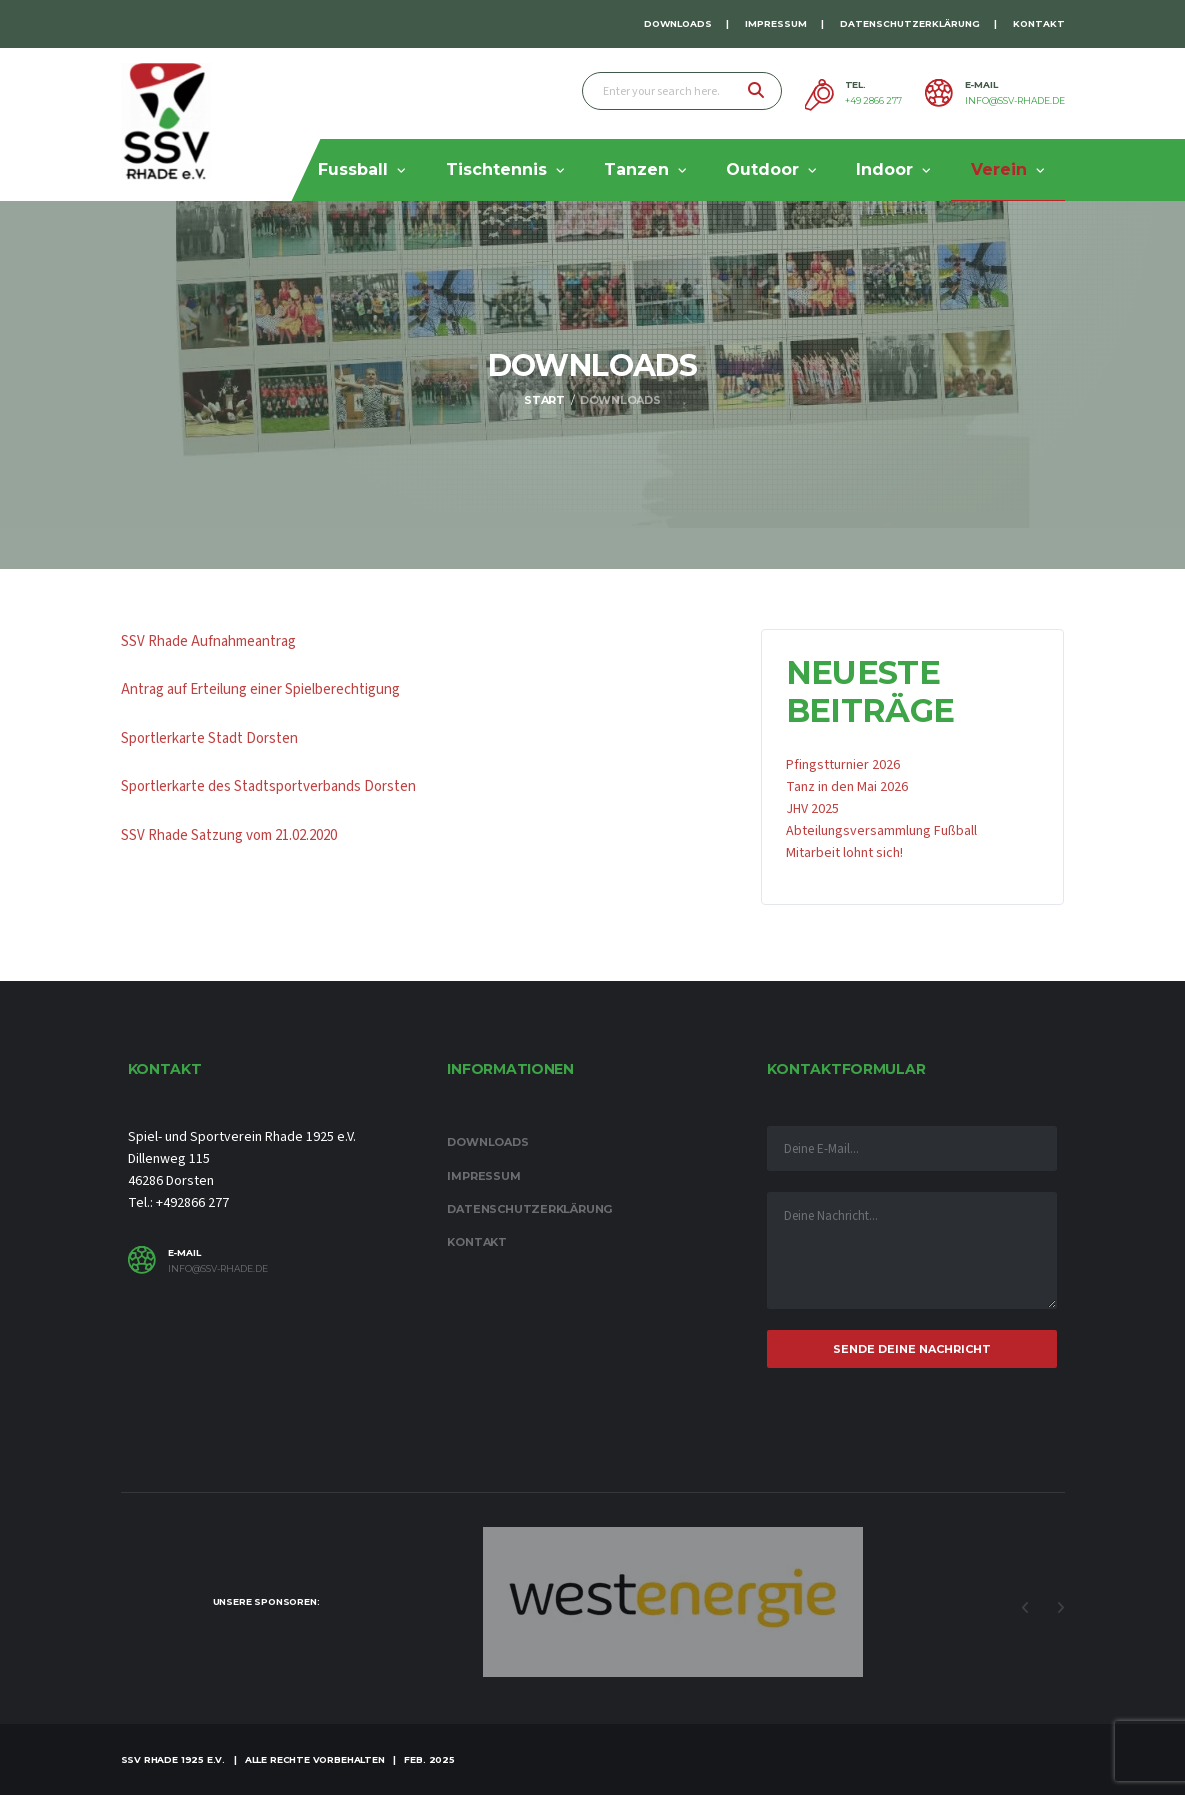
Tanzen (636, 169)
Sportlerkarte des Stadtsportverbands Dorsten (268, 786)
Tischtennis (496, 169)
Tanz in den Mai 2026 (847, 787)
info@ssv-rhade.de (1015, 101)
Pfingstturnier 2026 (843, 765)
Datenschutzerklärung (910, 23)
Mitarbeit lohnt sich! (844, 853)
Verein (999, 169)
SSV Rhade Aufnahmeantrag (208, 641)
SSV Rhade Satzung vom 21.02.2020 (229, 835)
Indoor (884, 169)
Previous (1026, 1608)
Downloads (678, 23)
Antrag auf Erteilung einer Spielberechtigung (260, 689)
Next (1061, 1608)
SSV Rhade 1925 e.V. (173, 1759)
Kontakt (1039, 23)
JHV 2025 (812, 809)
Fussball (353, 169)
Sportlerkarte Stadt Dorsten (209, 738)
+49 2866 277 (873, 101)
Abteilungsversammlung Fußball (881, 831)
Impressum (776, 23)
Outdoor (762, 169)
